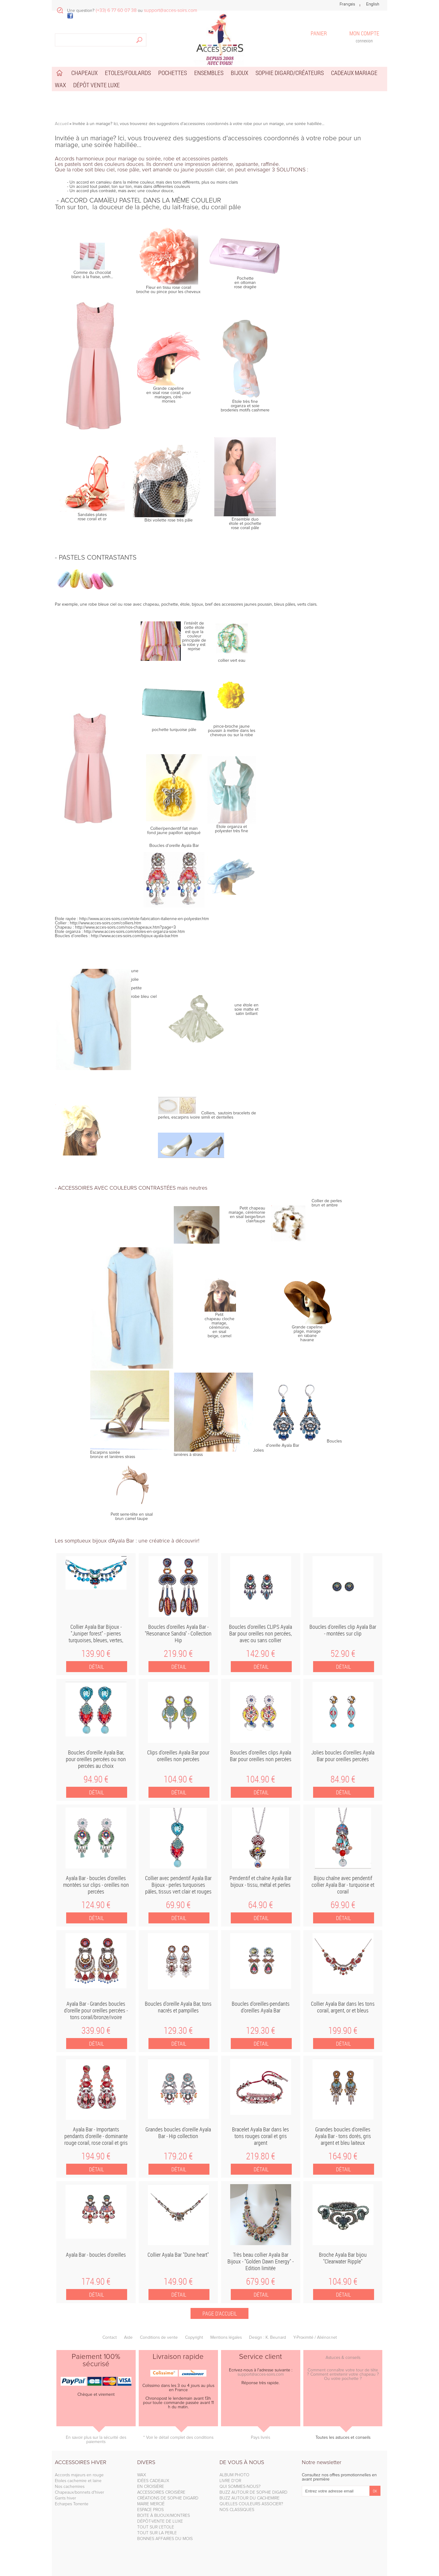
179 (178, 2156)
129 (178, 2030)
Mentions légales (226, 2337)
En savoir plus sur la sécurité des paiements (96, 2439)
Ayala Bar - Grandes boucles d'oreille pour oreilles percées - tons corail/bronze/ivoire (96, 2010)
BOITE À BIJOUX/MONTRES (163, 2515)
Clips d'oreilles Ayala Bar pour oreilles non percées (178, 1755)
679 (260, 2281)
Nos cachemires (69, 2487)
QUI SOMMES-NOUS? (240, 2487)
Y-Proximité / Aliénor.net (315, 2337)
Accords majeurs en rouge (79, 2475)
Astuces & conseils (343, 2358)
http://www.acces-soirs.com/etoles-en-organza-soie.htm (134, 932)
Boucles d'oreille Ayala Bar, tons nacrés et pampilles (178, 2007)
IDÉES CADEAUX (153, 2481)
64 (260, 1905)
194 (95, 2156)
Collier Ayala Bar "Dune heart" (178, 2254)
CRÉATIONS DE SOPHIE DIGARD (167, 2498)
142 (260, 1653)
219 (178, 1653)
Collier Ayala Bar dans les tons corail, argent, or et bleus (343, 2007)
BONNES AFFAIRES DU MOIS (165, 2539)
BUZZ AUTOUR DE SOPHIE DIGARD (253, 2492)
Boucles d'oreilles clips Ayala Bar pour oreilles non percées (260, 1755)
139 (95, 1653)
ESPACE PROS (150, 2510)
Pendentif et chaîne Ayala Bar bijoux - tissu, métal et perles (260, 1881)
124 (95, 1905)
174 (95, 2281)
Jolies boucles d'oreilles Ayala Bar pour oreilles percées (342, 1755)
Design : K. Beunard (267, 2337)
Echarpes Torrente (71, 2504)
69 (178, 1905)
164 (342, 2156)
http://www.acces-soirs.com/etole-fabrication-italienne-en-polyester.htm (144, 919)
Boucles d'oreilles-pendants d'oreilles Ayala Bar (261, 2007)
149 (178, 2281)
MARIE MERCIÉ (151, 2504)
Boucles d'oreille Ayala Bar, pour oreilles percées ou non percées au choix (96, 1759)
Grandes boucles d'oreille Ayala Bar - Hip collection (178, 2132)
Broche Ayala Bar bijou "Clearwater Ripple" (343, 2258)
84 (342, 1779)
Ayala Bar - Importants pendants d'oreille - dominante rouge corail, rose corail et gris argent (96, 2139)
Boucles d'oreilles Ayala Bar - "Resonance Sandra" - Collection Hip (178, 1633)
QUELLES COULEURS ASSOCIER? (251, 2504)
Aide (128, 2337)
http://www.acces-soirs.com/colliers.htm (105, 923)
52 (342, 1653)
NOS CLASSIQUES (237, 2510)
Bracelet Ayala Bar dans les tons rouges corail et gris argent (260, 2136)
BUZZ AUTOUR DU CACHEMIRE (250, 2498)
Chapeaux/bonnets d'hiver (79, 2492)
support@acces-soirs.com (260, 2374)
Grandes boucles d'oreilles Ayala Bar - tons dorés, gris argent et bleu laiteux (343, 2136)
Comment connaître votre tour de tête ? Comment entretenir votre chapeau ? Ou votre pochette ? (343, 2374)
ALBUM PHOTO (234, 2475)
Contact (109, 2337)
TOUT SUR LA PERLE (157, 2533)
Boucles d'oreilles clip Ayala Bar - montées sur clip (342, 1630)
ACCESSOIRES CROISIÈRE (161, 2492)
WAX (141, 2475)
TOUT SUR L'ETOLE (155, 2527)
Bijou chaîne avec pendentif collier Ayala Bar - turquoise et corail (343, 1885)
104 (178, 1779)
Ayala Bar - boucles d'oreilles (96, 2254)
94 (96, 1779)
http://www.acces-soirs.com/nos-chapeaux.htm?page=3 (125, 927)
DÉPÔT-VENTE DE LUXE (160, 2521)
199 (342, 2030)
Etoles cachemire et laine (78, 2481)
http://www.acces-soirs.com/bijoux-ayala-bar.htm (134, 936)
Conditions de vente (159, 2337)
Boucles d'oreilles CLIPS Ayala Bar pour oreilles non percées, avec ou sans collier (260, 1633)
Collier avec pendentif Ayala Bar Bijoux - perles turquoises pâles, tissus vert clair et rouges (178, 1885)
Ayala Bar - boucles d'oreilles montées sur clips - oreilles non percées (96, 1885)
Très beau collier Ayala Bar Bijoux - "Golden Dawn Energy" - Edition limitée (260, 2261)
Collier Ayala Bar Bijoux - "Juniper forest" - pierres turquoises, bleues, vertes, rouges (96, 1636)
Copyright (194, 2337)
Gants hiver (65, 2498)
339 (95, 2030)
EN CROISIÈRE (150, 2487)
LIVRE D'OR (230, 2481)
